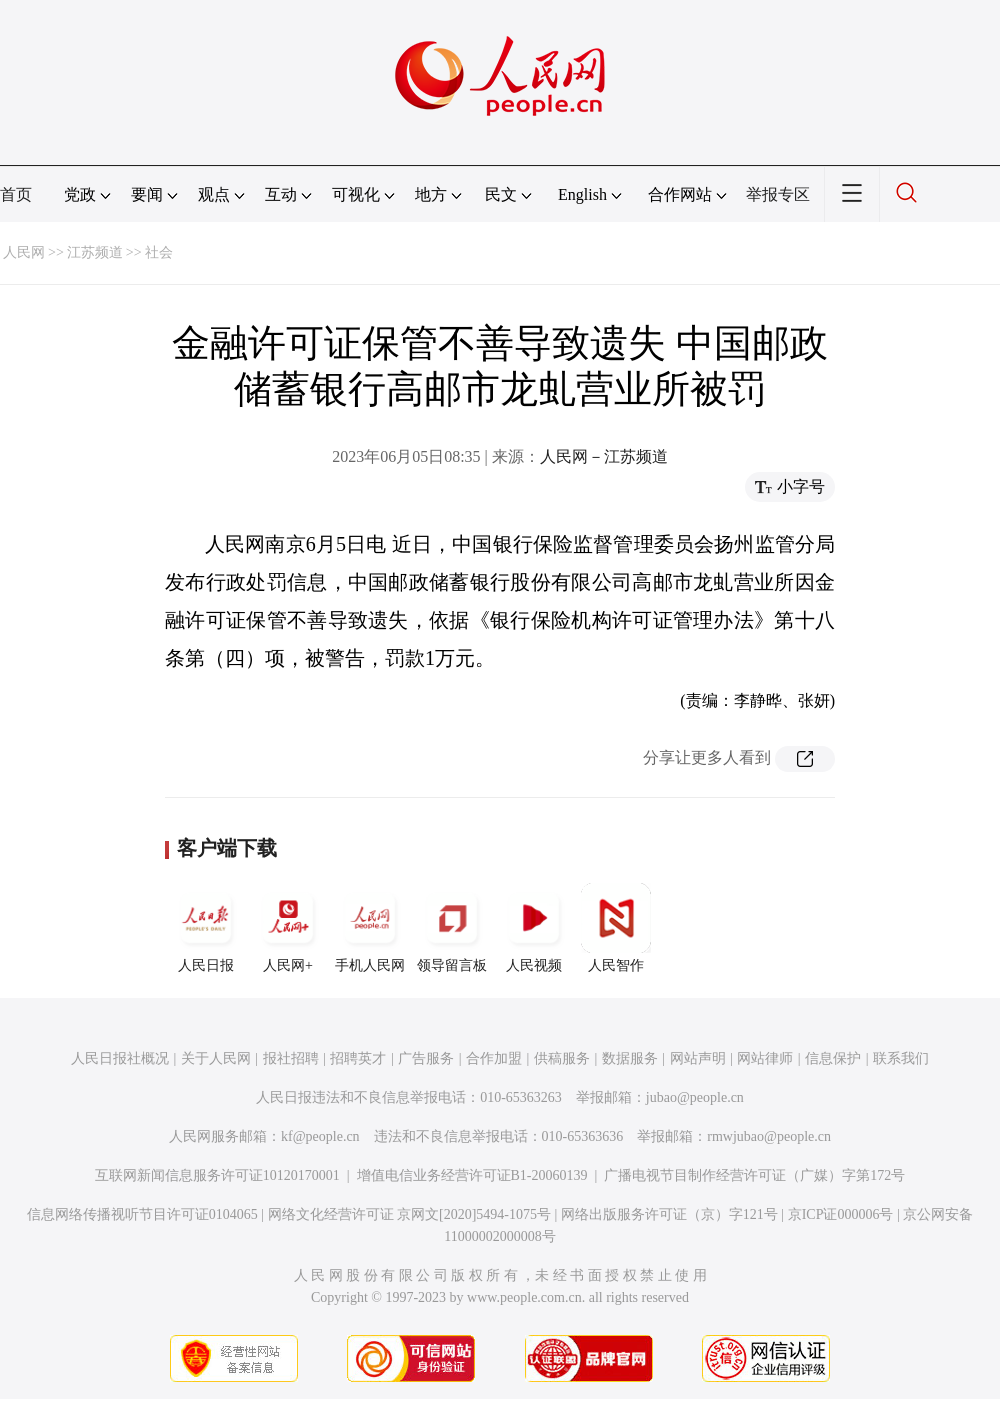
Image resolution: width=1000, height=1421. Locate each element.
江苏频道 (95, 252)
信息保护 (833, 1058)
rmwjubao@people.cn (769, 1136)
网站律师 (765, 1058)
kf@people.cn (320, 1136)
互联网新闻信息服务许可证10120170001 (217, 1175)
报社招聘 (291, 1058)
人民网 (24, 252)
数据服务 (630, 1058)
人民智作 (616, 928)
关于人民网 (216, 1058)
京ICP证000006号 (841, 1214)
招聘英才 (358, 1058)
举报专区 (778, 194)
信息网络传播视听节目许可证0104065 (142, 1214)
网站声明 (698, 1058)
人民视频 (534, 928)
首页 (16, 194)
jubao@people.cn (695, 1097)
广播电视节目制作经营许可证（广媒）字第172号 (754, 1175)
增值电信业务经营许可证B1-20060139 (472, 1175)
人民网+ (288, 928)
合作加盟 (494, 1058)
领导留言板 (452, 928)
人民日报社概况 (120, 1058)
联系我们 (901, 1058)
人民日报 (206, 928)
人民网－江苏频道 (604, 456)
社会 (159, 252)
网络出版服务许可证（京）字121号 (669, 1214)
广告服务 (426, 1058)
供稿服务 (562, 1058)
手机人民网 (370, 928)
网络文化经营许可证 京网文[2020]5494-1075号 (410, 1214)
